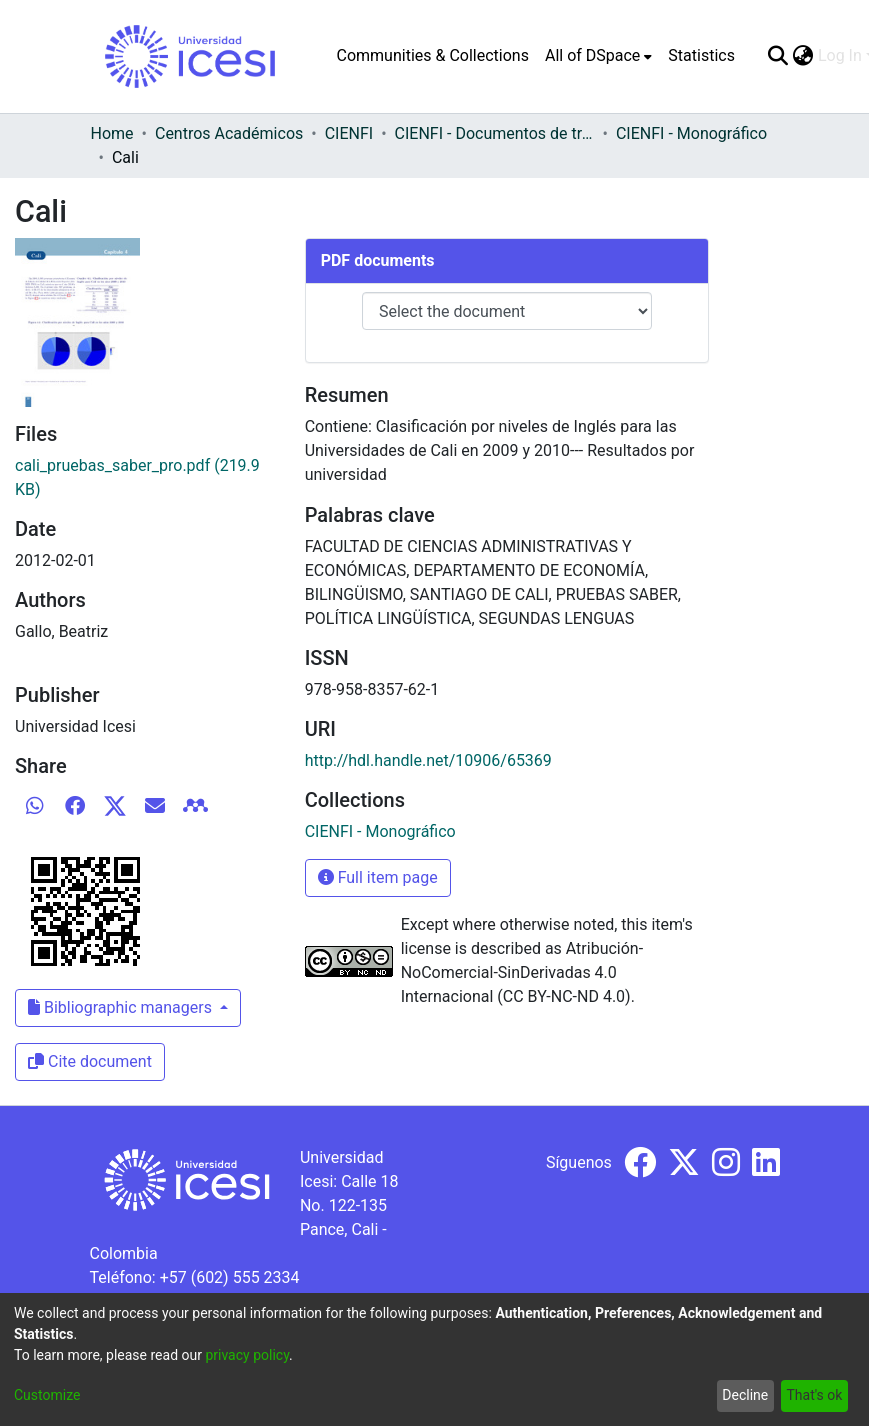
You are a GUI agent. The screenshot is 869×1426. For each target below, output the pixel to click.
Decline (745, 1395)
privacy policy (247, 1355)
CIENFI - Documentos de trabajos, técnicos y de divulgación (495, 133)
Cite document (90, 1061)
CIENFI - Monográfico (691, 133)
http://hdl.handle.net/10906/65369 (428, 760)
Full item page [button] (378, 877)
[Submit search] (778, 56)
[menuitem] (598, 56)
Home (112, 133)
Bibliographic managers (122, 1007)
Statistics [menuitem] (701, 55)
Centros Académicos (229, 133)
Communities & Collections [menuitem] (433, 55)
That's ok (814, 1395)
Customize (47, 1395)
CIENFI (349, 133)
